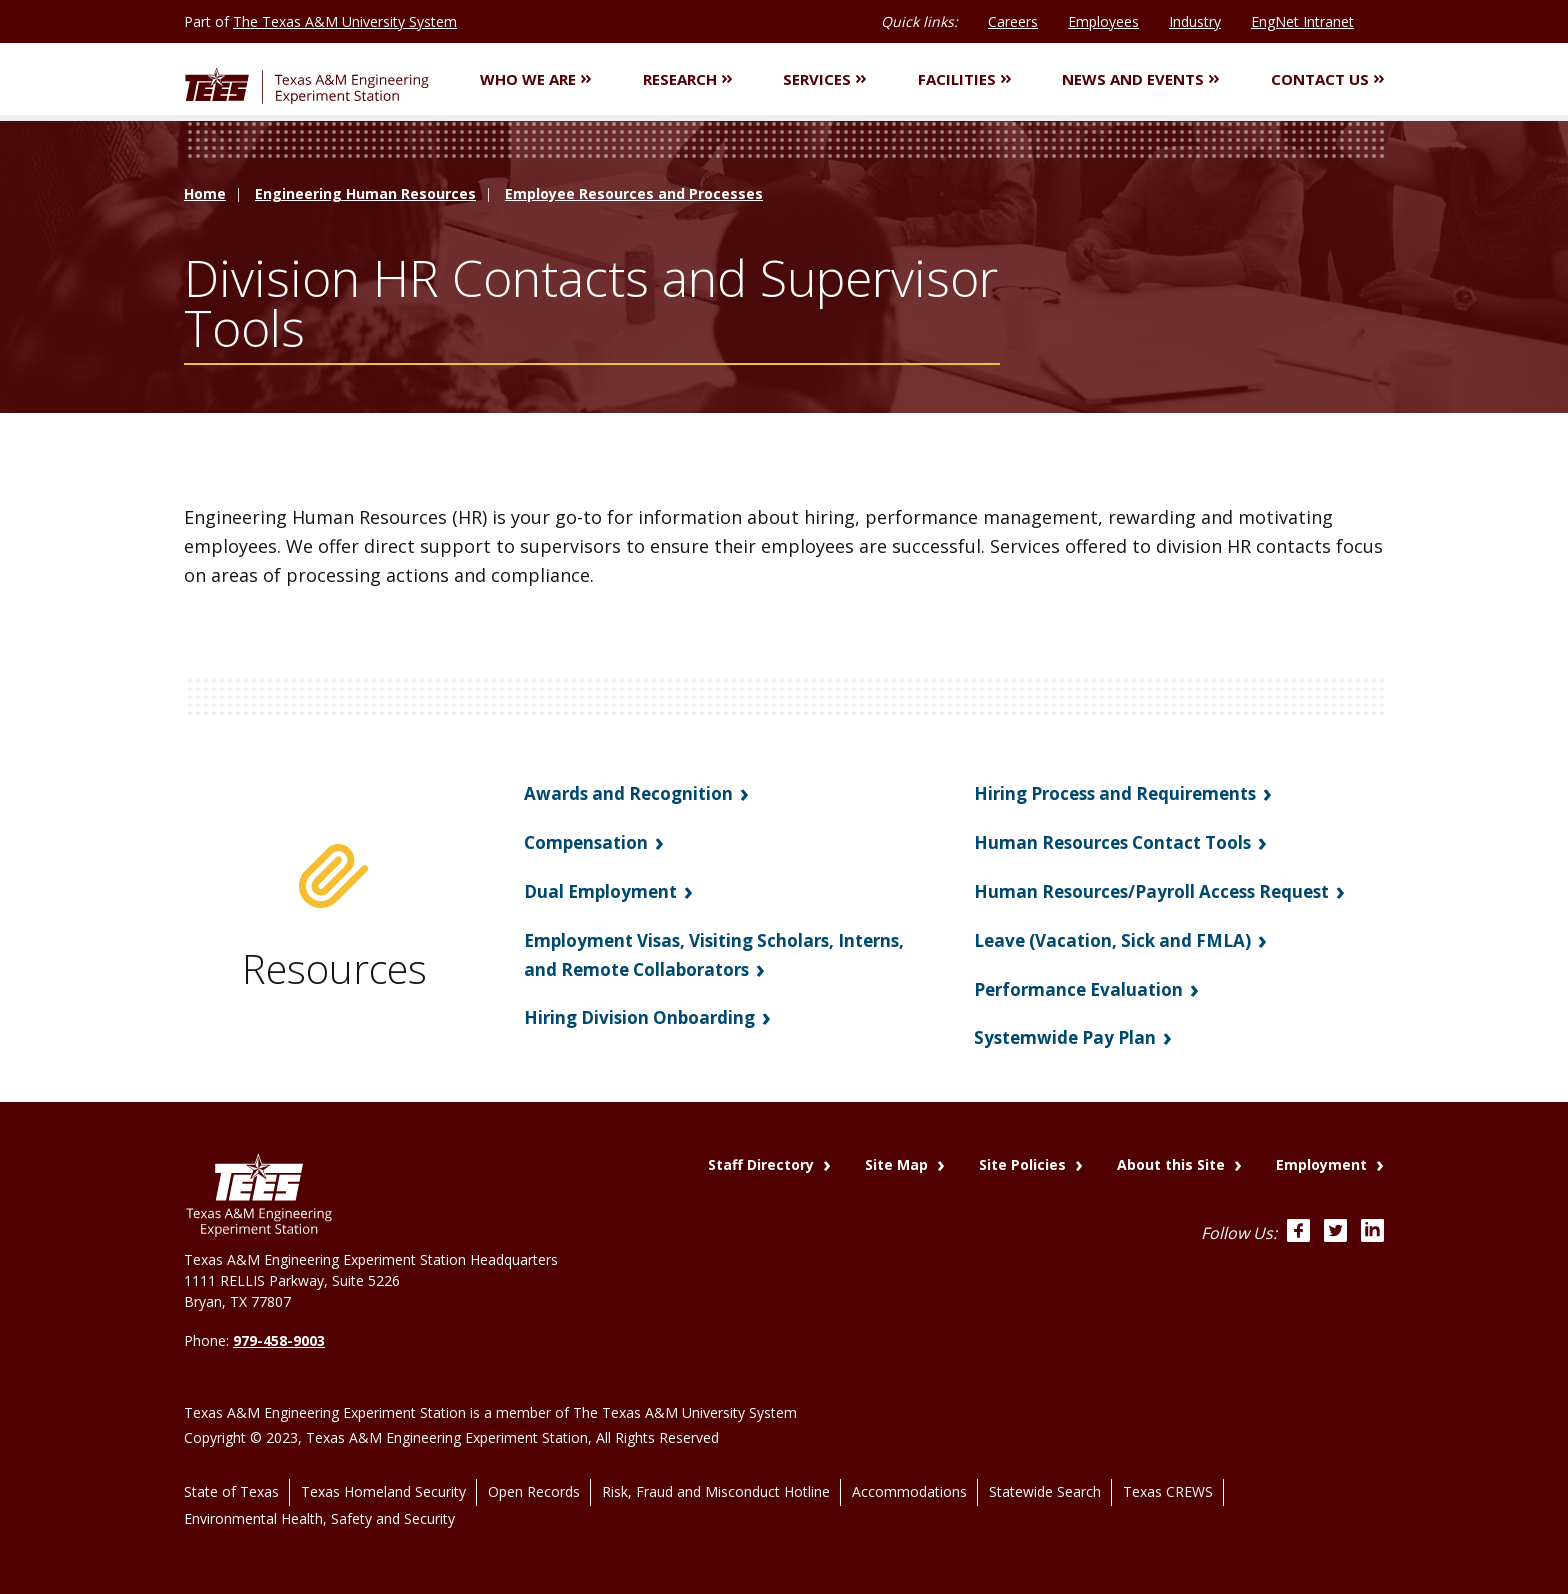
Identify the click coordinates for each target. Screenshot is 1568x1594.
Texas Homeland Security (383, 1479)
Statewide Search (1045, 1479)
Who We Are (535, 80)
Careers (1013, 21)
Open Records (534, 1479)
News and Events (1140, 80)
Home (205, 196)
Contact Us (1327, 80)
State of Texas (231, 1479)
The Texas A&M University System (345, 21)
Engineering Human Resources (365, 196)
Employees (1103, 21)
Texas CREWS (1168, 1479)
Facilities (964, 80)
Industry (1195, 21)
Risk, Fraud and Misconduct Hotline (716, 1479)
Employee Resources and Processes (634, 196)
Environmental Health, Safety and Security (319, 1501)
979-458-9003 (279, 1340)
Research (687, 80)
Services (824, 80)
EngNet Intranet (1302, 21)
